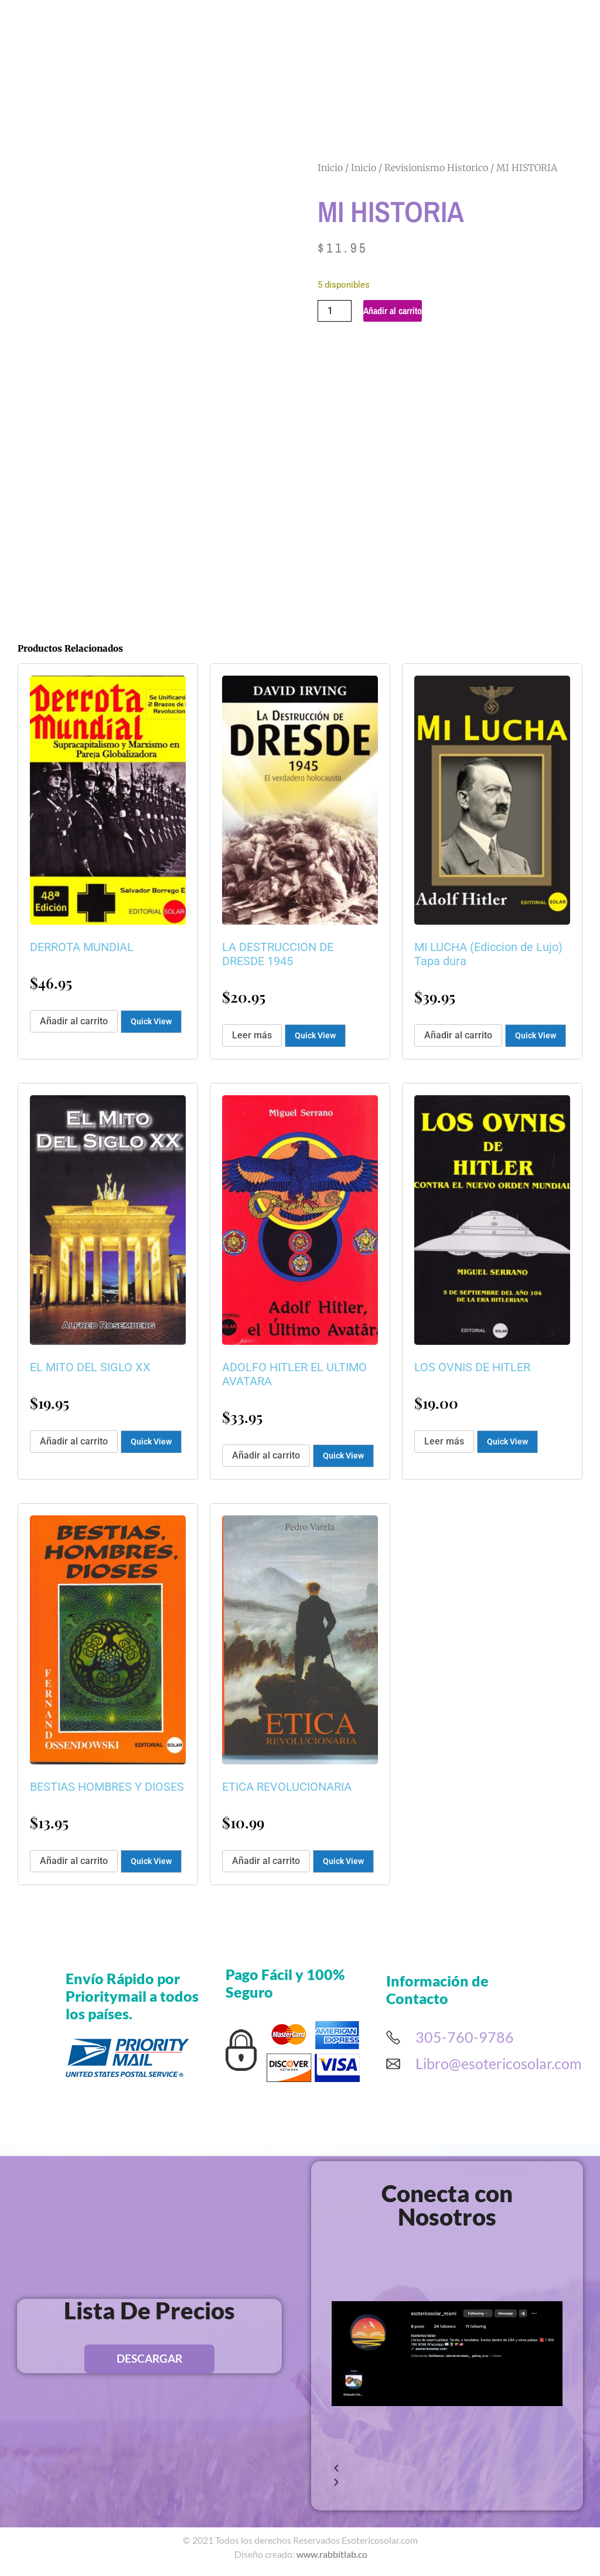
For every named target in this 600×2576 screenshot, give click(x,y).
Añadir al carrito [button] (74, 1021)
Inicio (330, 167)
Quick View (151, 1021)
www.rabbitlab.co (331, 2554)
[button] (447, 2469)
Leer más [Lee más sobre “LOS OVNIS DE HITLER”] (444, 1441)
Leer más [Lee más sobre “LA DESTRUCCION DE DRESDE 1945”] (252, 1035)
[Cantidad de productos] (335, 311)
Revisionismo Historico (436, 167)
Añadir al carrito (392, 310)
